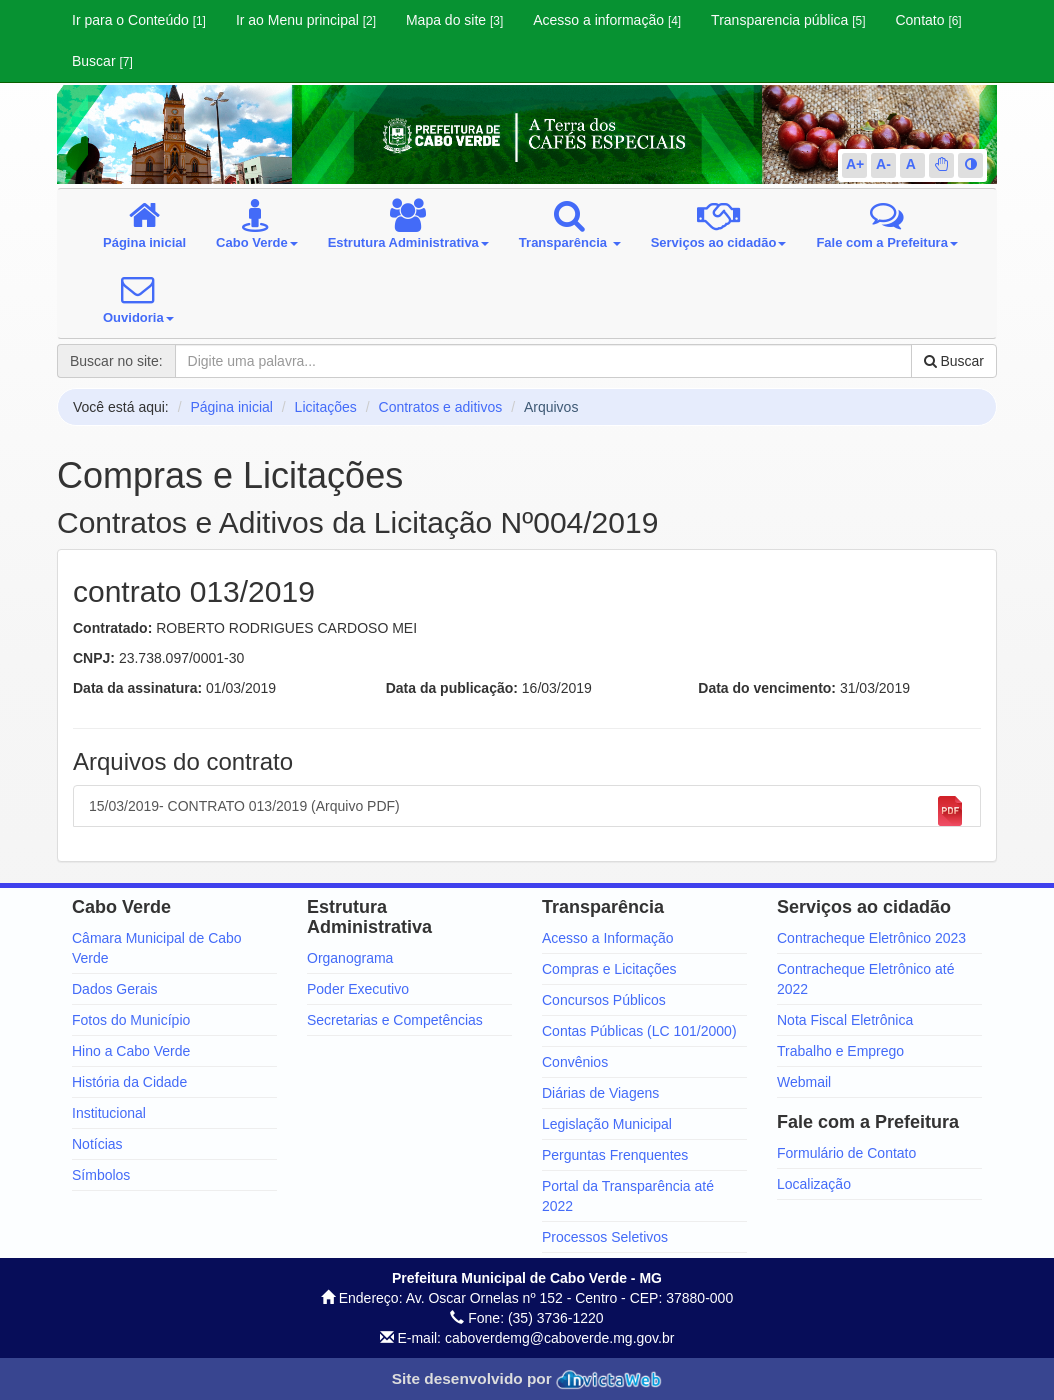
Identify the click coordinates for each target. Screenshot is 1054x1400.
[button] (942, 164)
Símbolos (101, 1175)
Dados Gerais (115, 989)
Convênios (575, 1062)
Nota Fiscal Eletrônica (845, 1020)
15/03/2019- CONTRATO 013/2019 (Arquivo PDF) (527, 811)
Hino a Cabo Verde (131, 1051)
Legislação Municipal (607, 1124)
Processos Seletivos (605, 1237)
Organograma (350, 958)
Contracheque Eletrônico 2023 (871, 938)
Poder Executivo (358, 989)
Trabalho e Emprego (840, 1051)
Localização (814, 1184)
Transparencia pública (788, 20)
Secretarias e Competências (395, 1020)
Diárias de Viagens (600, 1093)
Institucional (109, 1113)
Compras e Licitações (609, 969)
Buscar (102, 61)
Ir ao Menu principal (306, 20)
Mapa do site (454, 20)
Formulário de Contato (846, 1153)
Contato (928, 20)
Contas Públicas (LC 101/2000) (639, 1031)
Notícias (97, 1144)
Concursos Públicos (604, 1000)
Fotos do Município (131, 1020)
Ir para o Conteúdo (139, 20)
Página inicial (231, 407)
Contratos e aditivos (441, 407)
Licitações (326, 407)
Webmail (804, 1082)
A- (883, 164)
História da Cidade (129, 1082)
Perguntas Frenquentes (615, 1155)
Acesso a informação (607, 20)
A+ (855, 164)
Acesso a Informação (608, 938)
